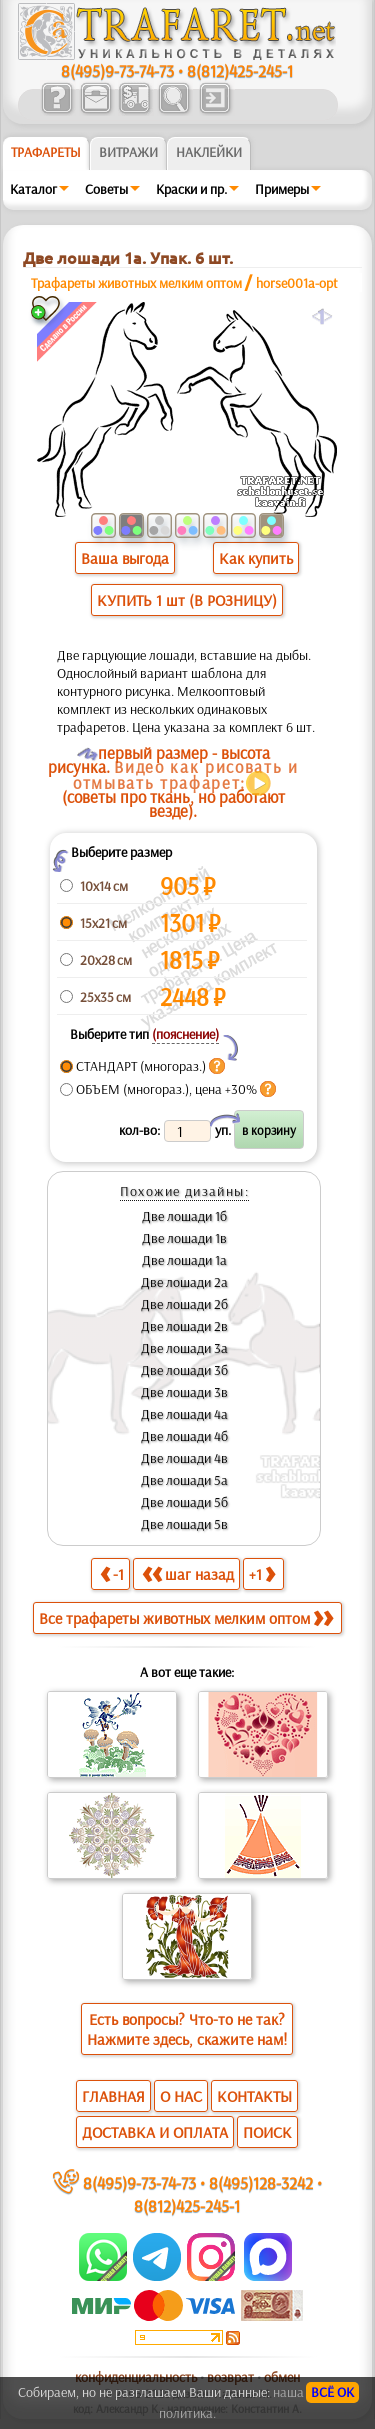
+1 (262, 1573)
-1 (112, 1573)
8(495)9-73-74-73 (117, 70)
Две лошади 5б (184, 1502)
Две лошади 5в (184, 1524)
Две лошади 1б (184, 1216)
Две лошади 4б (184, 1436)
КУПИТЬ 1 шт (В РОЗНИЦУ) (187, 600)
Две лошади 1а (184, 1260)
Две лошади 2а (184, 1282)
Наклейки (209, 152)
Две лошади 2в (184, 1326)
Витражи (128, 152)
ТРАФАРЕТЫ (46, 152)
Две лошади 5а (184, 1480)
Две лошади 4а (184, 1414)
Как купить (256, 558)
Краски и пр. (191, 189)
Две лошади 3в (184, 1392)
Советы (106, 189)
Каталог (33, 189)
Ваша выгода (125, 558)
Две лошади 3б (184, 1370)
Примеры (282, 189)
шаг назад (188, 1573)
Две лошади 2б (184, 1304)
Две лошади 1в (184, 1238)
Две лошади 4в (184, 1458)
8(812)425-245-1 (240, 70)
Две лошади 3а (184, 1348)
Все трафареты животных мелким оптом (186, 1618)
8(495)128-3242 (261, 2182)
